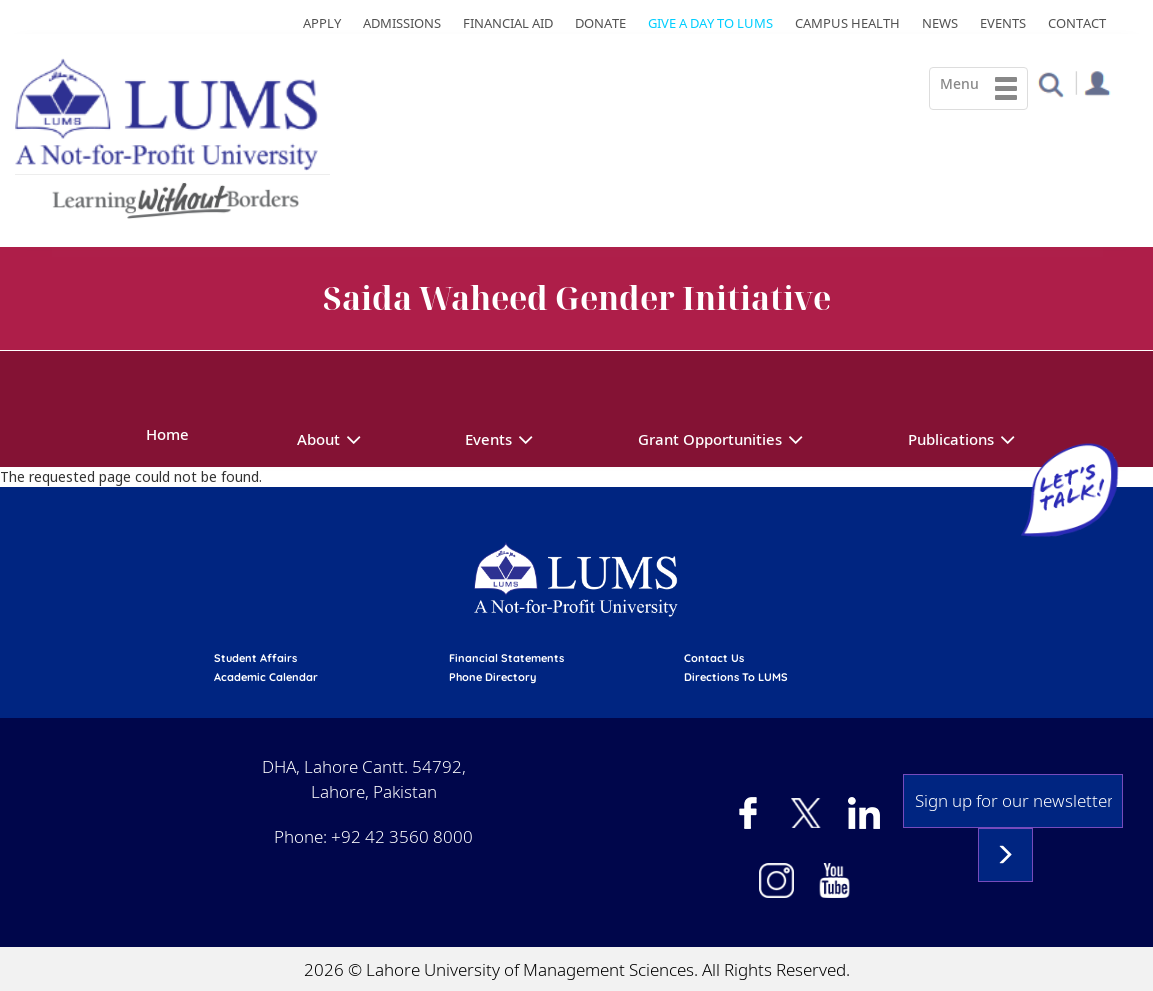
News (940, 23)
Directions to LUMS (736, 677)
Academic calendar (266, 677)
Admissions (402, 23)
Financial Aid (508, 23)
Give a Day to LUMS (710, 23)
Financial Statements (506, 658)
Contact (1077, 23)
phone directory (492, 677)
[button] (1050, 83)
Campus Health (847, 23)
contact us (714, 658)
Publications (951, 439)
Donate (600, 23)
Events (1003, 23)
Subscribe (1005, 855)
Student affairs (255, 658)
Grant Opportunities (710, 439)
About (318, 439)
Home (167, 434)
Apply (322, 23)
